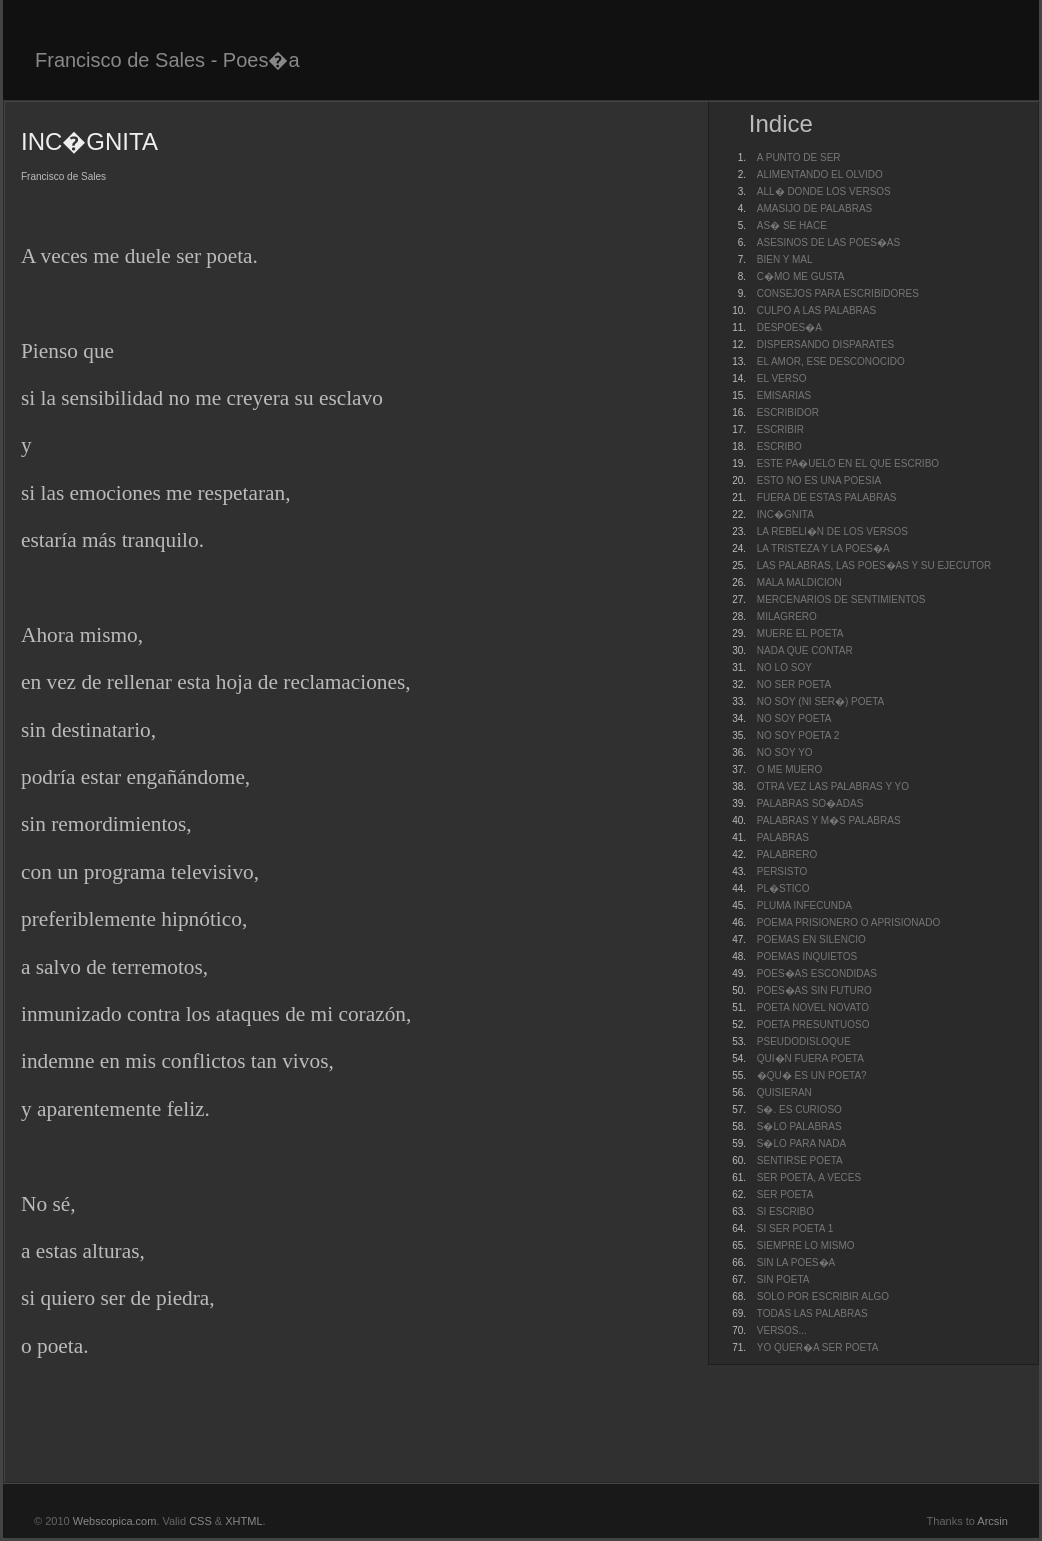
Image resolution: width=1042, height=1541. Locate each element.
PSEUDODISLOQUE (804, 1041)
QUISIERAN (784, 1092)
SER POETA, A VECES (809, 1177)
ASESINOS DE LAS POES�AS (828, 242)
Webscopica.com (115, 1521)
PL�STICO (783, 888)
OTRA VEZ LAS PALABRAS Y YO (833, 786)
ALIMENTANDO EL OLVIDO (820, 174)
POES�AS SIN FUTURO (814, 990)
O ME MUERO (790, 769)
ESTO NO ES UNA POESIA (819, 480)
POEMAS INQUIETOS (807, 956)
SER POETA (785, 1194)
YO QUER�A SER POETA (818, 1347)
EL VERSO (782, 378)
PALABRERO (787, 854)
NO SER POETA (794, 684)
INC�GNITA (785, 514)
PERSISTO (782, 871)
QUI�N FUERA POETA (810, 1058)
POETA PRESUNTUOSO (813, 1024)
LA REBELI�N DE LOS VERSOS (832, 531)
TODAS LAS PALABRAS (812, 1313)
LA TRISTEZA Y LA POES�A (823, 548)
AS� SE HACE (792, 225)
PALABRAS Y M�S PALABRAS (829, 820)
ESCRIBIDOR (788, 412)
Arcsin (992, 1521)
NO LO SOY (784, 667)
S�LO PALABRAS (799, 1126)
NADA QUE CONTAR (805, 650)
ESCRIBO (779, 446)
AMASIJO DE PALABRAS (814, 208)
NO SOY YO (785, 752)
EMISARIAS (784, 395)
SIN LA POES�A (796, 1262)
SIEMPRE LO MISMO (806, 1245)
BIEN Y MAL (785, 259)
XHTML (243, 1521)
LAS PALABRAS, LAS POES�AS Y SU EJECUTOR (874, 565)
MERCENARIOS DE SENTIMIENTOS (841, 599)
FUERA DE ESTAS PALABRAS (827, 497)
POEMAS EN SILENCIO (811, 939)
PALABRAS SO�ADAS (810, 803)
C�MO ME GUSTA (801, 276)
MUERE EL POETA (800, 633)
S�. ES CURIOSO (799, 1109)
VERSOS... (782, 1330)
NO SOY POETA (794, 718)
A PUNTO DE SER (799, 157)
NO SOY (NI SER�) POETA (820, 701)
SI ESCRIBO (785, 1211)
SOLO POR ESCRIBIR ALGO (823, 1296)
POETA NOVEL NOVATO (813, 1007)
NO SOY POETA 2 (798, 735)
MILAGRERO (787, 616)
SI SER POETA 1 (795, 1228)
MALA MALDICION (799, 582)
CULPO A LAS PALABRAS (816, 310)
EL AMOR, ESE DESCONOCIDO (831, 361)
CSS (200, 1521)
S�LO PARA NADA (801, 1143)
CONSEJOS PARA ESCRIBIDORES (838, 293)
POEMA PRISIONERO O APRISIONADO (848, 922)
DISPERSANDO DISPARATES (825, 344)
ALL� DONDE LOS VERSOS (824, 191)
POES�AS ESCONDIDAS (817, 973)
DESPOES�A (789, 327)
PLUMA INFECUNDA (804, 905)
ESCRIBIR (780, 429)
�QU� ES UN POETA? (812, 1075)
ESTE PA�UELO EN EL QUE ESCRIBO (848, 463)
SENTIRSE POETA (800, 1160)
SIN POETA (783, 1279)
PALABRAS (783, 837)
